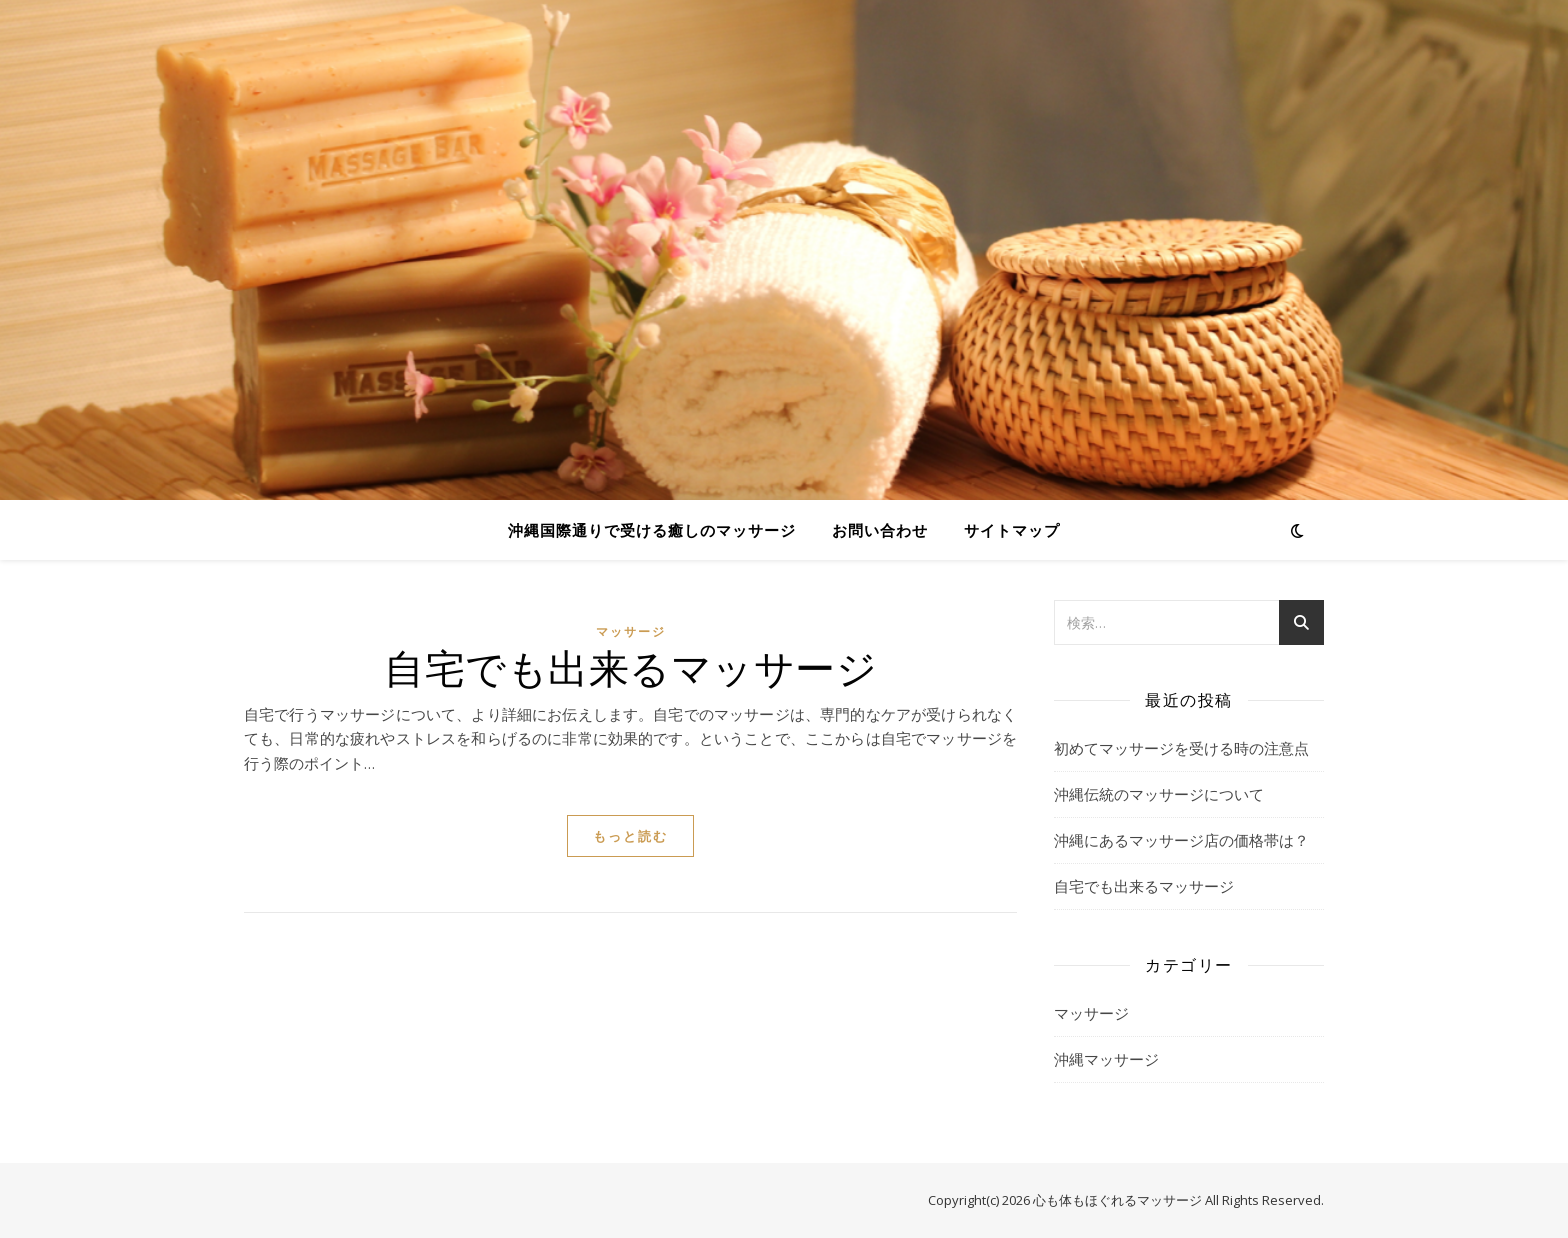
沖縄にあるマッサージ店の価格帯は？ (1181, 840)
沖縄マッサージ (1106, 1059)
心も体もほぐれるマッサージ (1117, 1200)
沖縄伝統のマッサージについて (1159, 794)
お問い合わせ (880, 530)
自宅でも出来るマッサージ (630, 666)
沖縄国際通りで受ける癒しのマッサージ (652, 530)
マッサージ (631, 631)
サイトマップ (1012, 530)
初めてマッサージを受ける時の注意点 (1181, 748)
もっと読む (630, 836)
